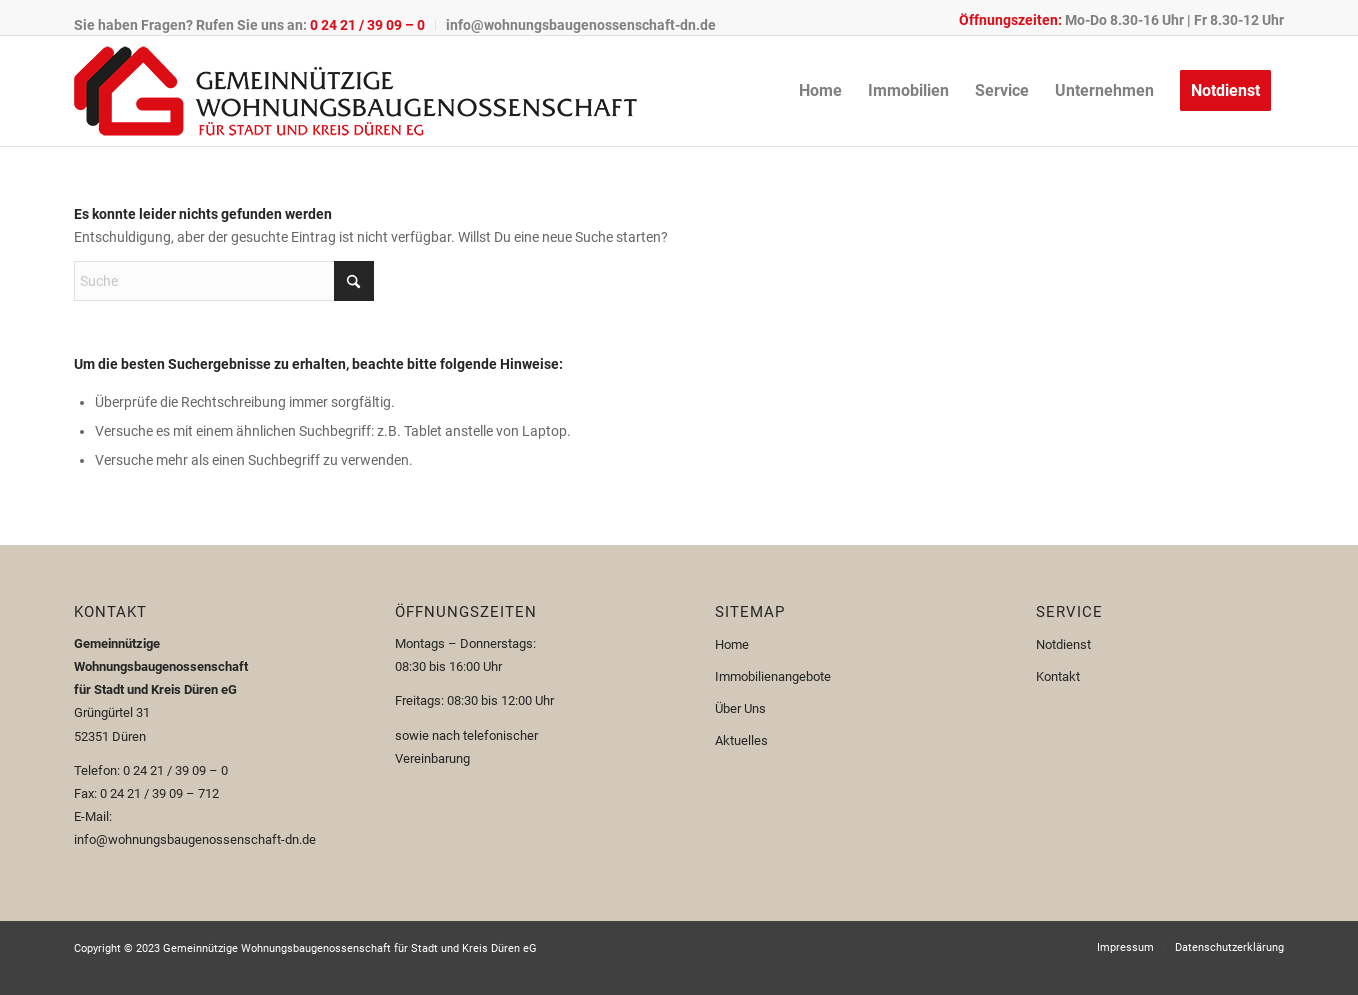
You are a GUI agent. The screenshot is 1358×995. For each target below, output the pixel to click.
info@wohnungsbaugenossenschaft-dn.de (581, 25)
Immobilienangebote (773, 676)
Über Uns (740, 708)
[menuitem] (255, 25)
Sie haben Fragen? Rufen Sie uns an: (249, 25)
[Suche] (224, 281)
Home (732, 644)
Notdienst (1063, 644)
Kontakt (1058, 676)
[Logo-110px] (355, 91)
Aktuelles (741, 740)
